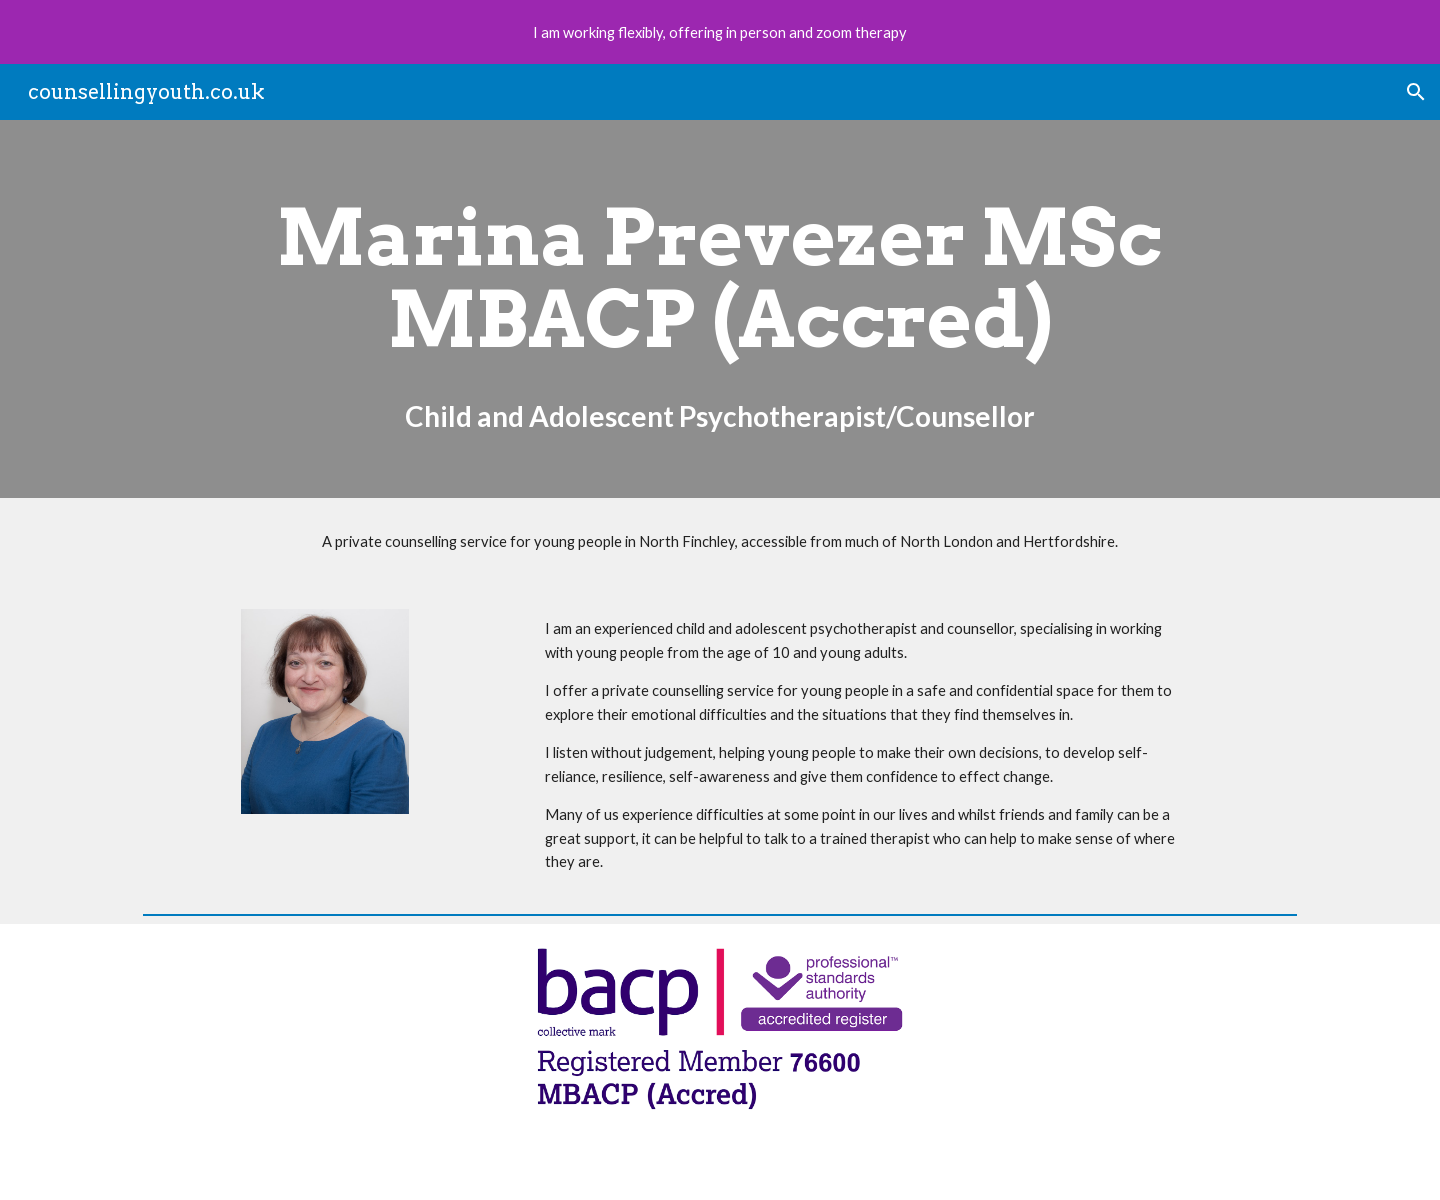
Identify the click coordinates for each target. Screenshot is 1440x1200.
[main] (719, 309)
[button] (1416, 92)
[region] (720, 32)
